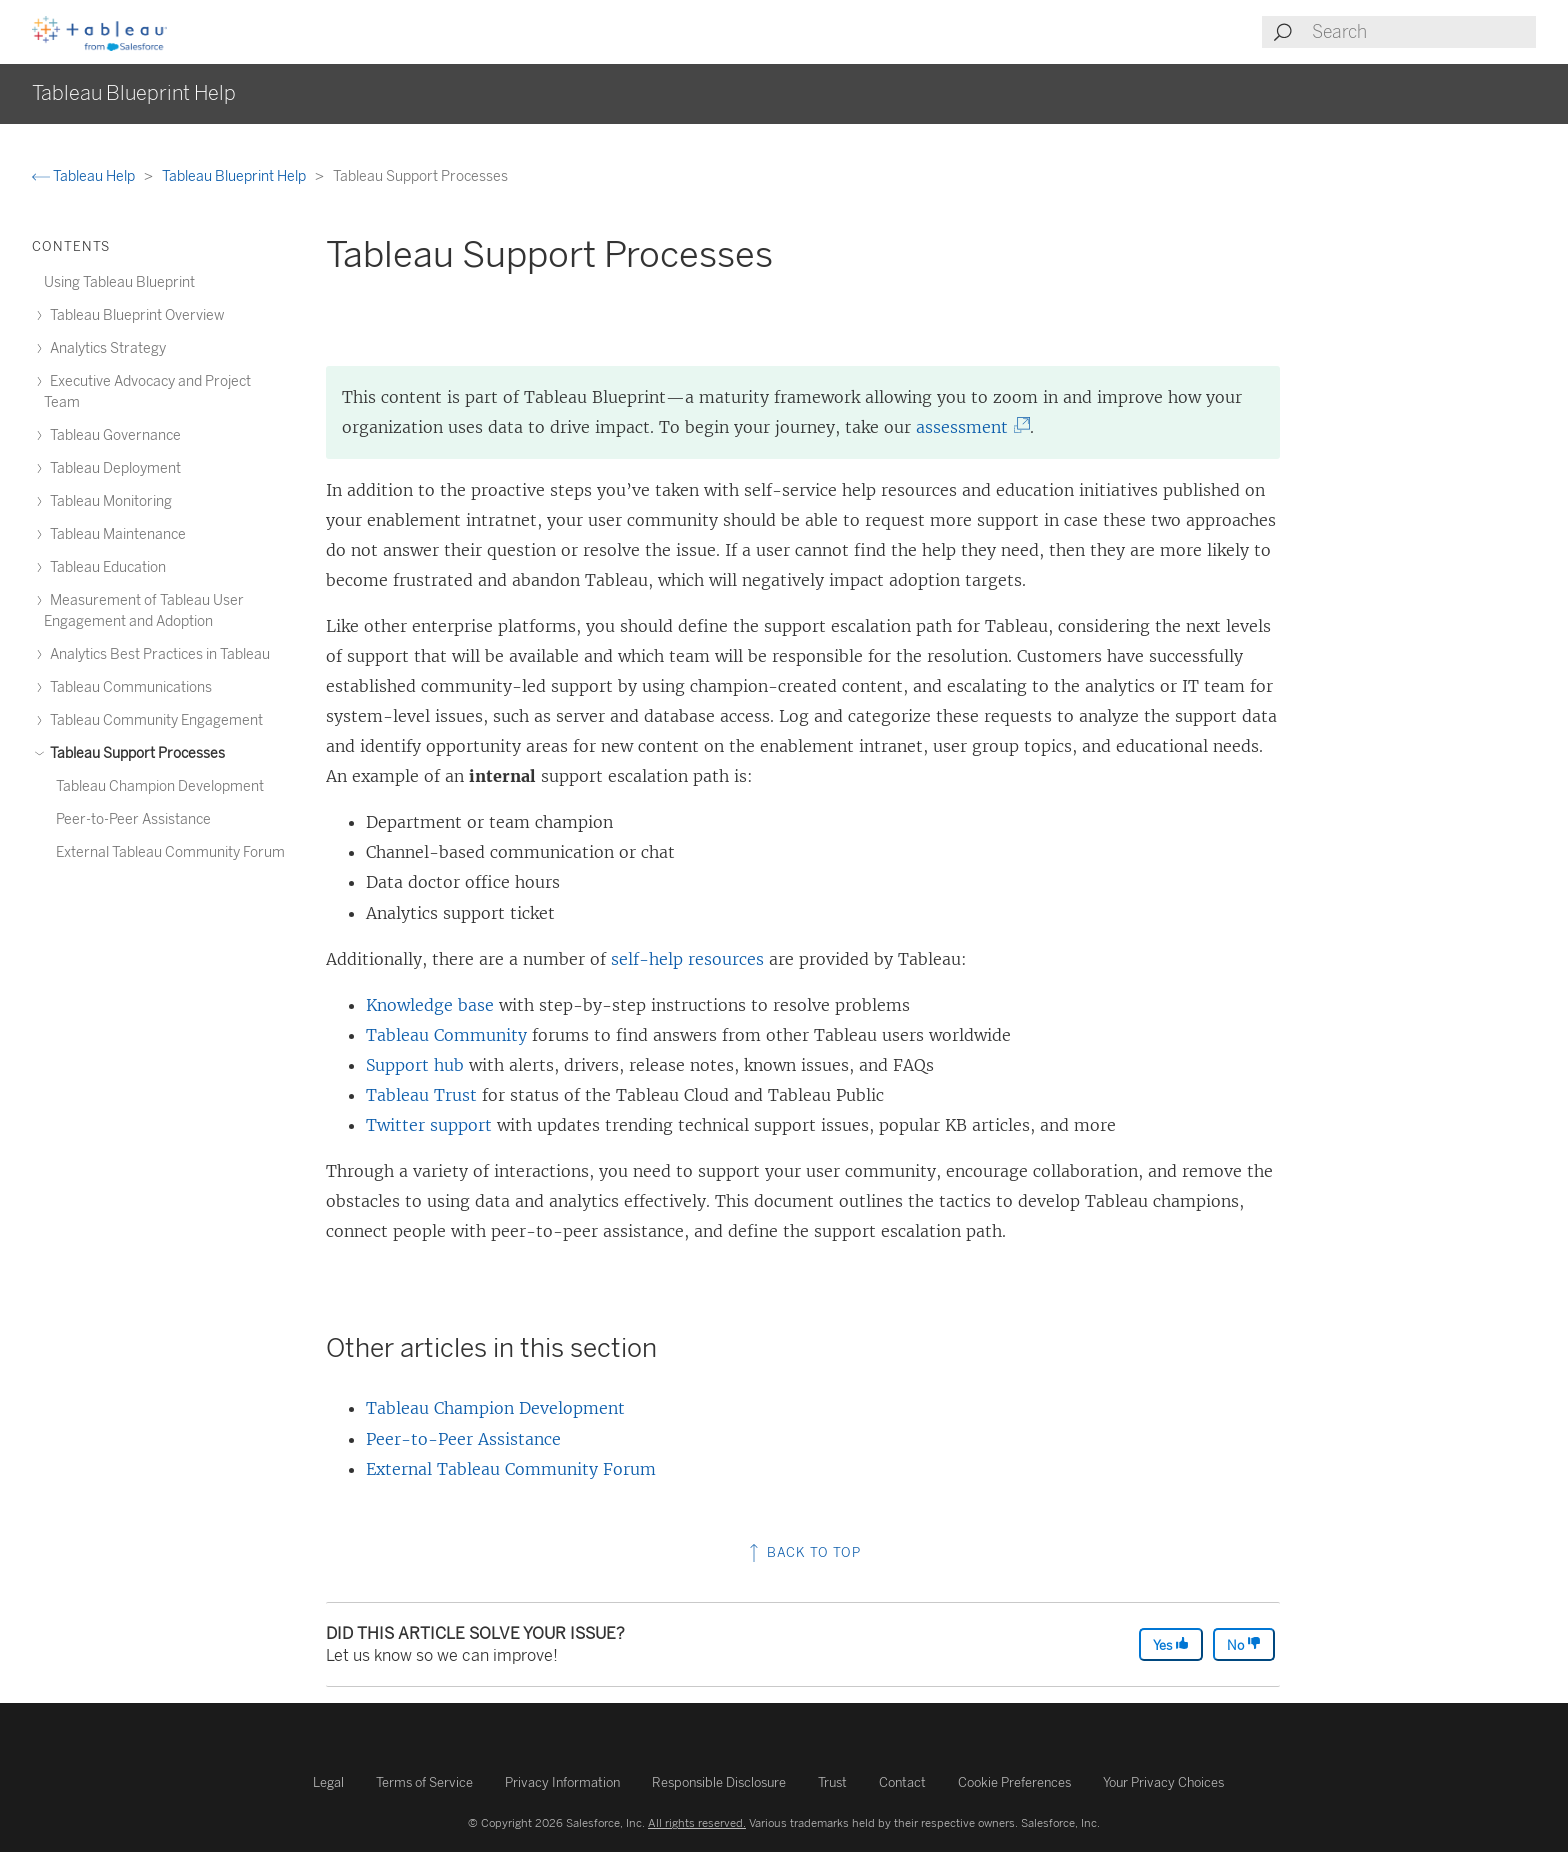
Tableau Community (446, 1035)
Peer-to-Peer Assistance (463, 1439)
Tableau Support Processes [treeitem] (134, 753)
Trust (832, 1782)
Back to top (803, 1552)
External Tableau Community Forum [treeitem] (170, 852)
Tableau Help (85, 176)
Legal (328, 1782)
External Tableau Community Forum (511, 1469)
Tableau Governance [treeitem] (112, 435)
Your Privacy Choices (1163, 1782)
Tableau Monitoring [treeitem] (108, 501)
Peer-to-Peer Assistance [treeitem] (133, 819)
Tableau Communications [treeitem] (128, 687)
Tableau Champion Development (495, 1408)
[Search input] (1423, 32)
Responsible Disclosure (719, 1782)
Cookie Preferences (1014, 1782)
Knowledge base (430, 1005)
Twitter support (429, 1125)
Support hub (415, 1065)
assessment (968, 427)
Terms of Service (424, 1782)
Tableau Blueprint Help (235, 176)
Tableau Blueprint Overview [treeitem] (134, 315)
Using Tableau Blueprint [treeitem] (119, 282)
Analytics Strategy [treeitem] (105, 348)
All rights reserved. (697, 1823)
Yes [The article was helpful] (1171, 1644)
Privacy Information (562, 1782)
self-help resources (687, 959)
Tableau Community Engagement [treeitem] (153, 720)
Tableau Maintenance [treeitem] (115, 534)
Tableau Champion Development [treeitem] (160, 786)
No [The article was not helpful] (1244, 1644)
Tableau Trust (421, 1095)
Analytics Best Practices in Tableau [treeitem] (157, 654)
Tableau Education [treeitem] (105, 567)
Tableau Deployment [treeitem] (112, 468)
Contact (902, 1782)
